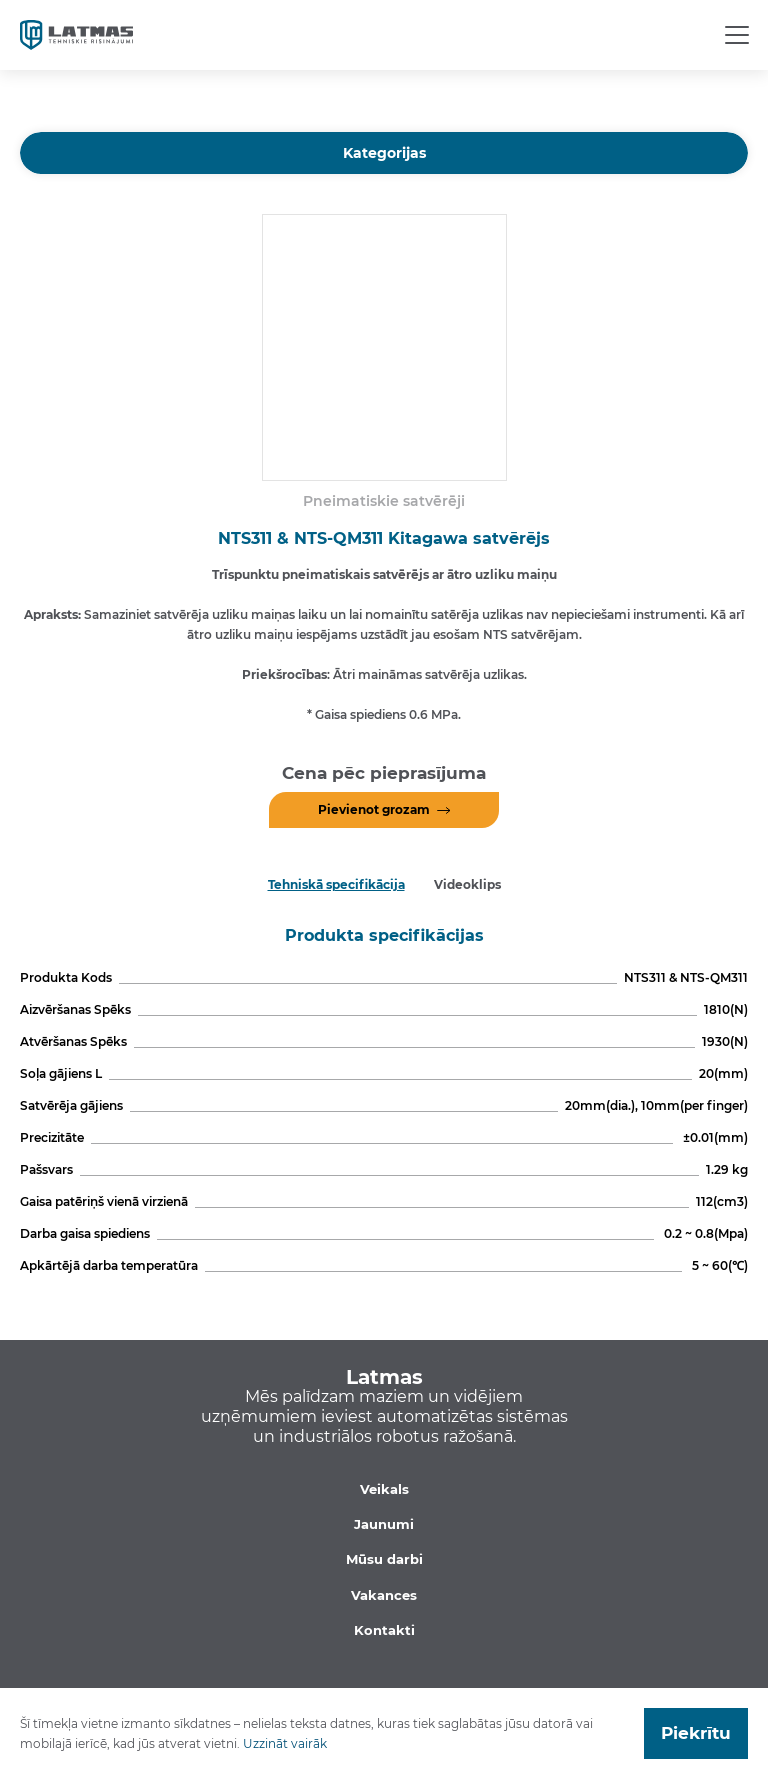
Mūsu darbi (384, 1559)
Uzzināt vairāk (285, 1743)
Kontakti (384, 1630)
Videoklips (467, 884)
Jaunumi (384, 1524)
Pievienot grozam (374, 809)
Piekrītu (696, 1733)
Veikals (384, 1489)
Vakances (384, 1595)
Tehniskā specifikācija (336, 884)
